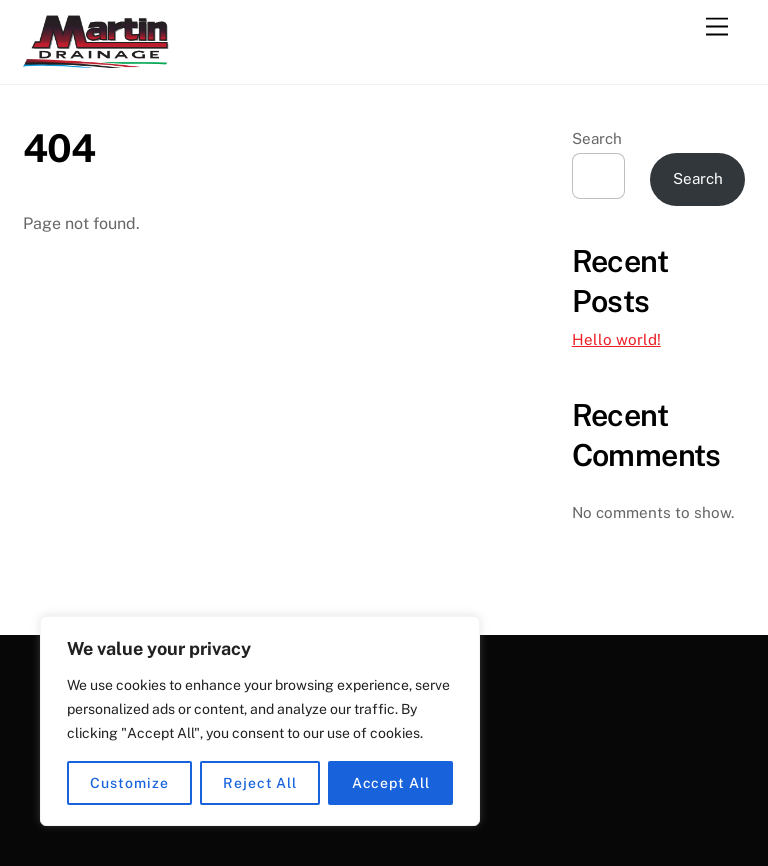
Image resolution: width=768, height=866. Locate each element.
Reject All (260, 783)
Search (597, 138)
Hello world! (616, 339)
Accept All (391, 783)
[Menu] (717, 27)
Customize (129, 783)
